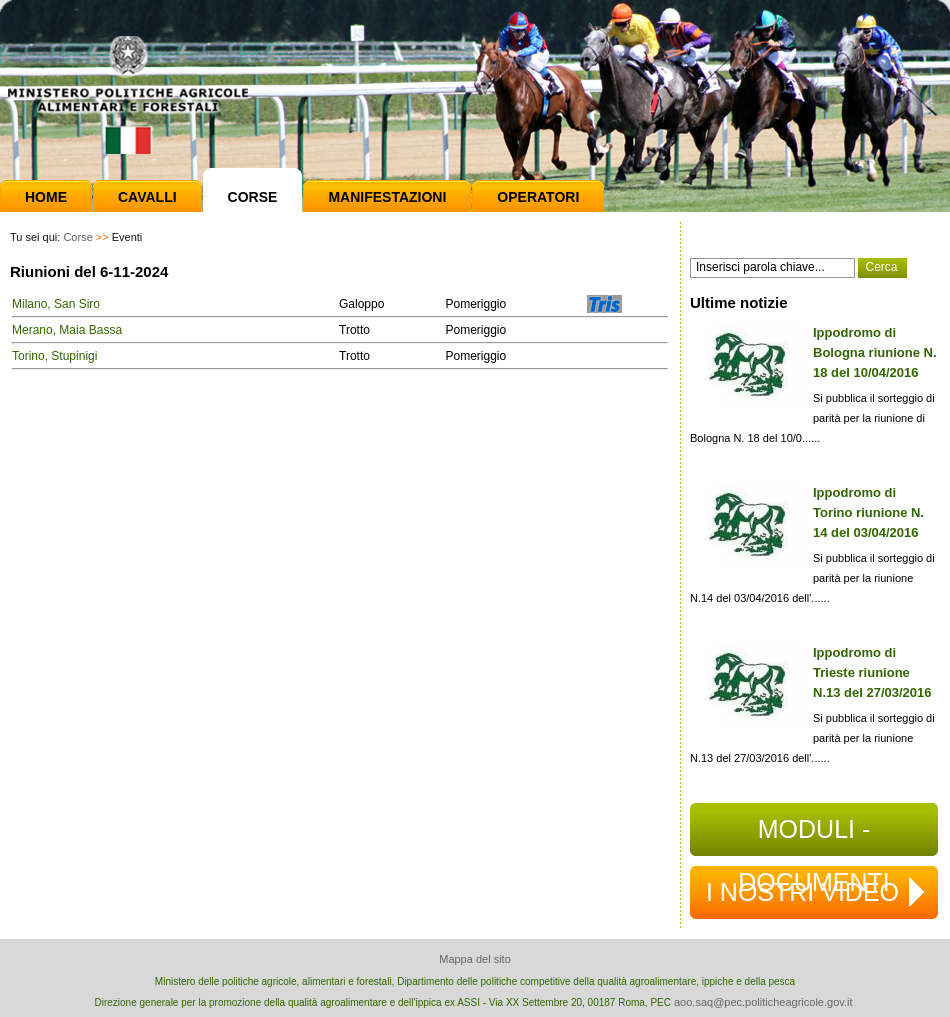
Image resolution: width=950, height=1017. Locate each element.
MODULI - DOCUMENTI (813, 835)
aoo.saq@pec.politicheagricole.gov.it (763, 1002)
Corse (253, 197)
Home (46, 197)
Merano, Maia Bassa (67, 330)
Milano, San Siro (56, 304)
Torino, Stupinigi (54, 356)
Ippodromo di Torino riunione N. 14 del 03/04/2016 (868, 512)
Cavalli (147, 197)
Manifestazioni (387, 197)
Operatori (538, 197)
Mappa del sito (475, 959)
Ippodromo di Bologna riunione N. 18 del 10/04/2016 (875, 352)
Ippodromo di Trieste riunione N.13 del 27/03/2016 (872, 672)
